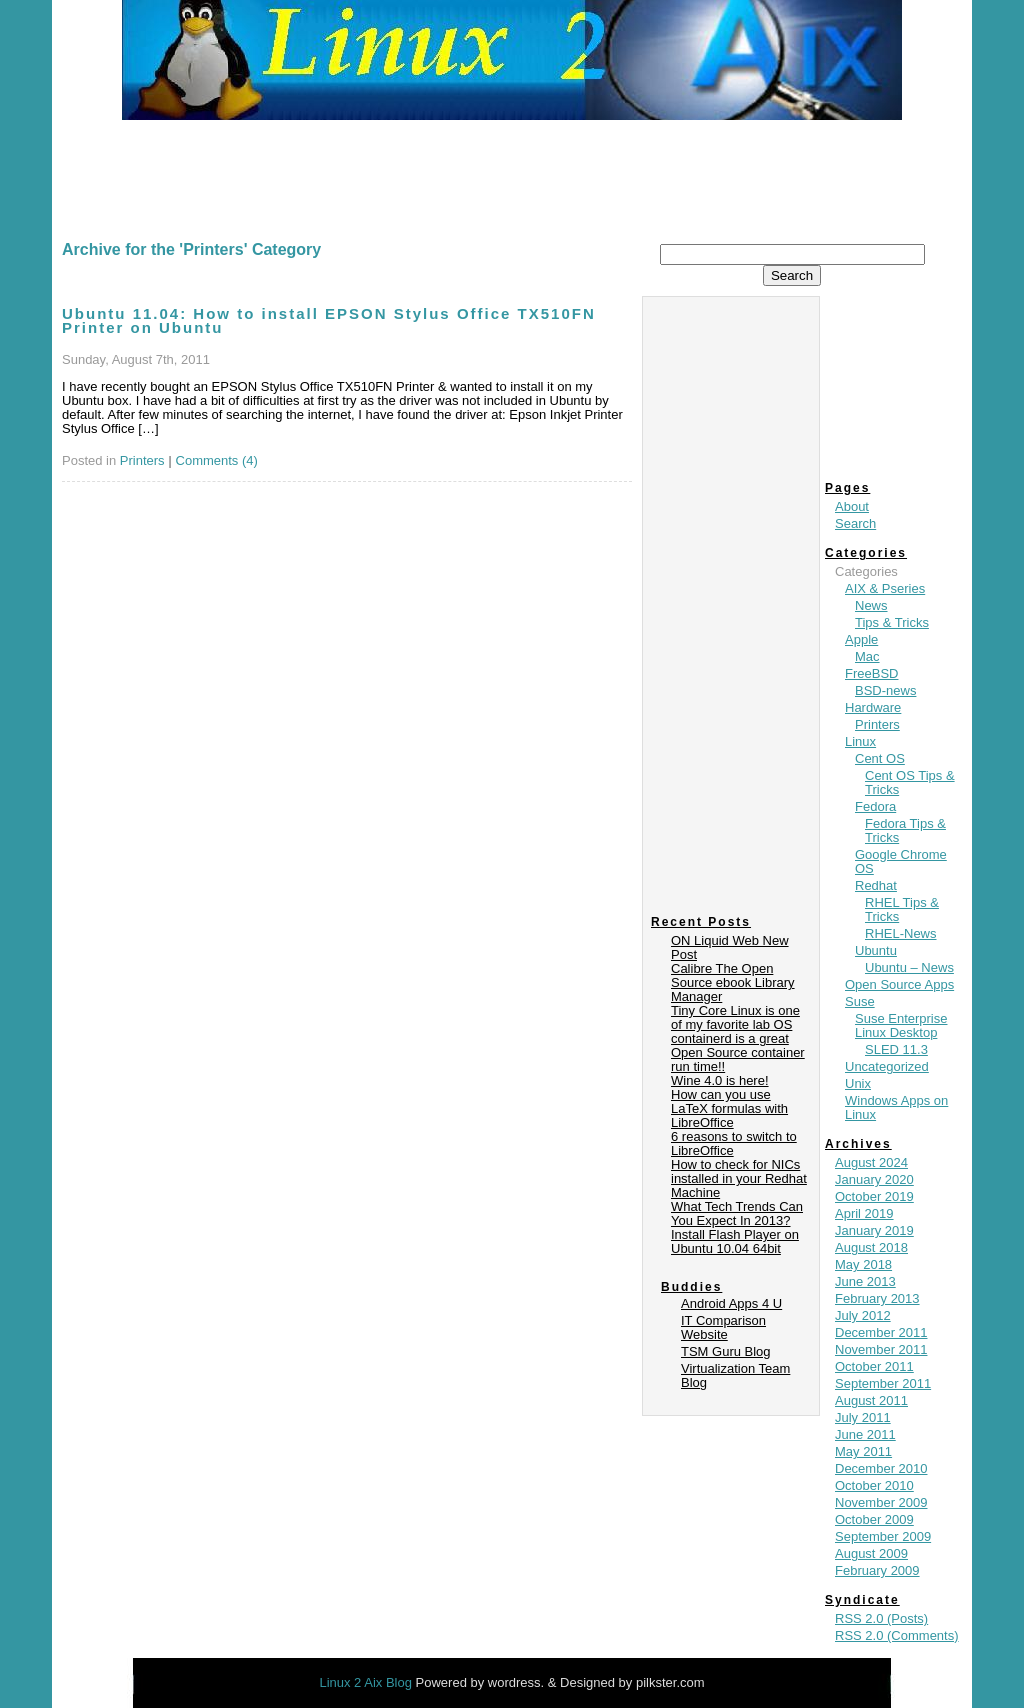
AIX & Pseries (885, 588)
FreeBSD (871, 673)
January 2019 (874, 1230)
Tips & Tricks (892, 622)
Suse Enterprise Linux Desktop (901, 1025)
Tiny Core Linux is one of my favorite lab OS (735, 1017)
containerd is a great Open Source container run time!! (738, 1052)
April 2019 (864, 1213)
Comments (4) (217, 460)
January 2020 (874, 1179)
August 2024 (871, 1162)
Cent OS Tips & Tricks (910, 782)
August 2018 (871, 1247)
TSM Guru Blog (726, 1351)
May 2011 (863, 1451)
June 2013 (865, 1281)
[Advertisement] (512, 175)
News (871, 605)
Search (855, 523)
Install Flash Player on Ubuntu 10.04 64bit (735, 1241)
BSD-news (885, 690)
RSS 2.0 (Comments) (897, 1635)
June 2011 (865, 1434)
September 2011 (883, 1383)
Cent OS (880, 758)
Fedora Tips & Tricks (905, 830)
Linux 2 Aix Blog (367, 1682)
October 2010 (874, 1485)
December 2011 (881, 1332)
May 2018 (863, 1264)
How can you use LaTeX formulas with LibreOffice (729, 1108)
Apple (861, 639)
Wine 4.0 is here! (720, 1080)
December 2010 (881, 1468)
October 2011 (874, 1366)
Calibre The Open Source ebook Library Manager (733, 982)
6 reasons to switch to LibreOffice (734, 1143)
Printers (142, 460)
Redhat (876, 885)
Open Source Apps (899, 984)
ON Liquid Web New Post (730, 947)
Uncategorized (887, 1066)
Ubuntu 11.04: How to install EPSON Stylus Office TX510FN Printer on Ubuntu (329, 320)
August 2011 (871, 1400)
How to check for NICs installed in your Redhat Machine (739, 1178)
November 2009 (881, 1502)
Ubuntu (876, 950)
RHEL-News (901, 933)
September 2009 (883, 1536)
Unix (858, 1083)
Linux (860, 741)
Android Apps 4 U (731, 1303)
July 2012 (863, 1315)
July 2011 (863, 1417)
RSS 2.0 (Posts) (881, 1618)
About (852, 506)
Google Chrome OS (901, 861)
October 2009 (874, 1519)
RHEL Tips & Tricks (902, 909)
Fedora (875, 806)
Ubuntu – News (909, 967)
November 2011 (881, 1349)
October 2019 (874, 1196)
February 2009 (877, 1570)
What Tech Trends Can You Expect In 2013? (737, 1213)
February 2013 (877, 1298)
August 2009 (871, 1553)
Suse (860, 1001)
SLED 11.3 (896, 1049)
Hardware (873, 707)
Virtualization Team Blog (735, 1375)
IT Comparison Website (723, 1327)
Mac (867, 656)
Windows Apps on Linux (896, 1107)
